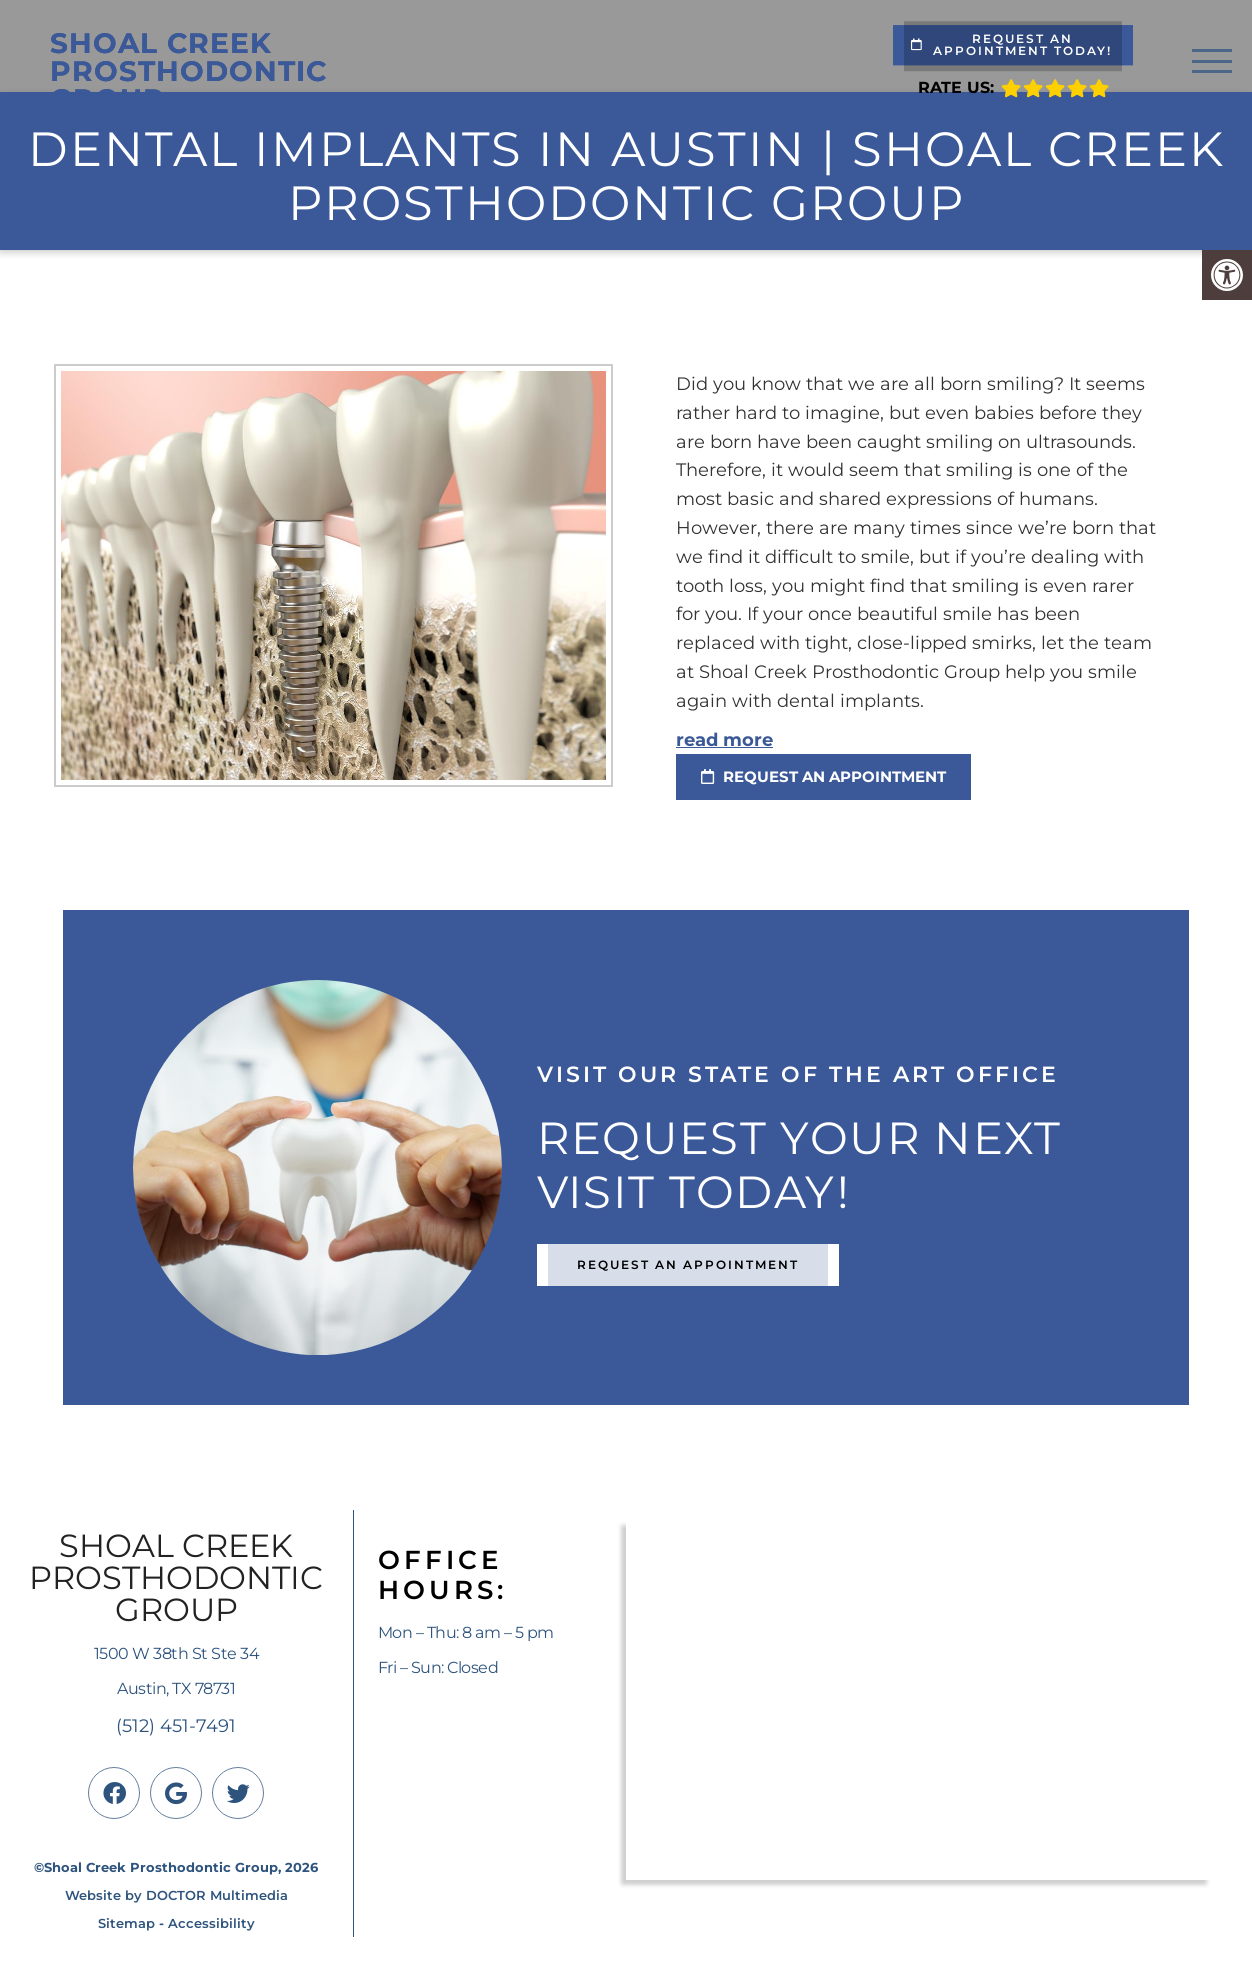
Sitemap (126, 1923)
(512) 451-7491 (176, 1726)
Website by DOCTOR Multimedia (176, 1895)
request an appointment (823, 776)
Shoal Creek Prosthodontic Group (188, 71)
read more (724, 740)
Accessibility (211, 1923)
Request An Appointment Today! (1011, 44)
